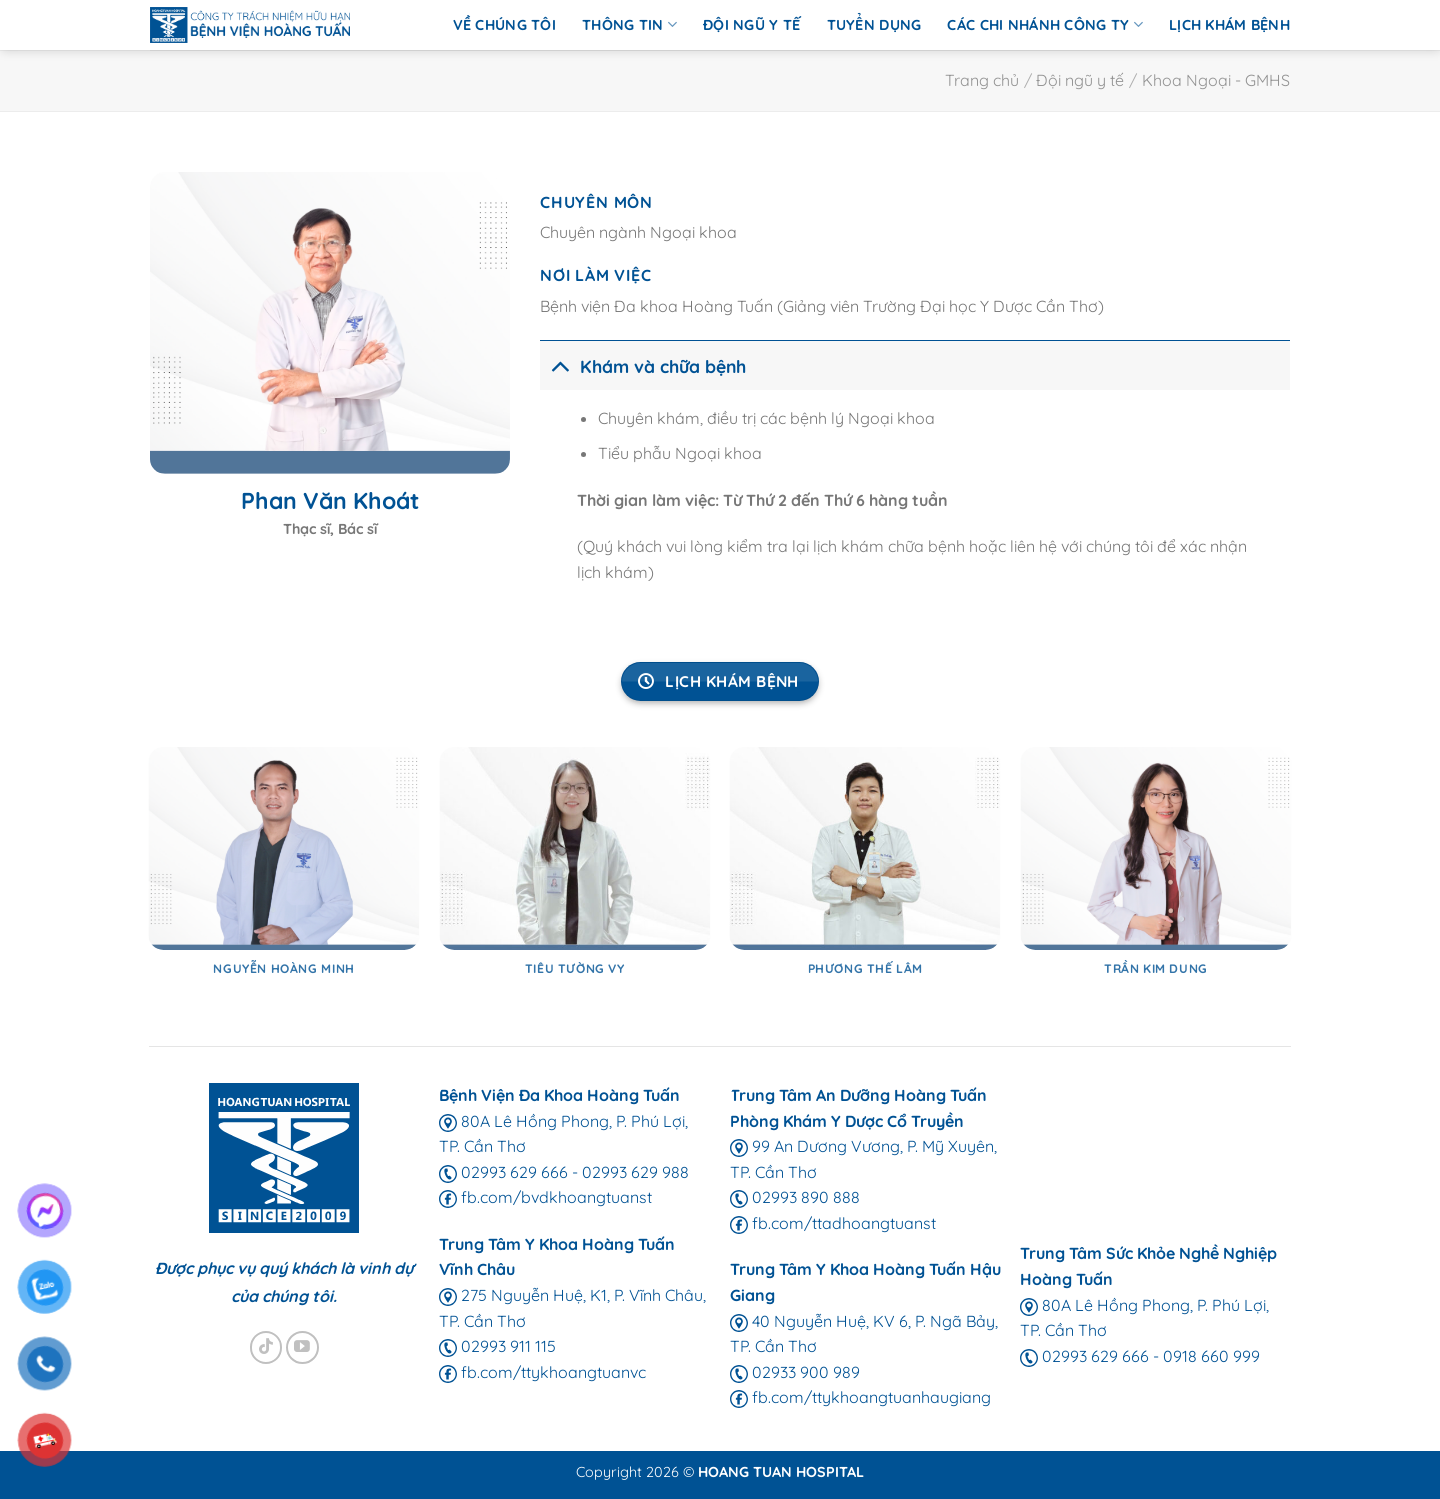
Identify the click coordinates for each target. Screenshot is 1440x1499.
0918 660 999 (1211, 1356)
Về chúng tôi (504, 25)
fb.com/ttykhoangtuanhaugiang (860, 1397)
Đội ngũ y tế (751, 25)
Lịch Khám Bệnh (1229, 25)
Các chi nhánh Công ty (1045, 24)
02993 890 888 (795, 1197)
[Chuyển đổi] (559, 365)
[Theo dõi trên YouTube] (302, 1347)
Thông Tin (629, 24)
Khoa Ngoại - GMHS (1216, 80)
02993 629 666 (503, 1172)
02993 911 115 (497, 1346)
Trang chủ (982, 80)
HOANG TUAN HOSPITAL (781, 1472)
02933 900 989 (795, 1372)
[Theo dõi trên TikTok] (266, 1347)
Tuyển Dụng (874, 25)
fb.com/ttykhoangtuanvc (542, 1372)
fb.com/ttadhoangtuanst (833, 1223)
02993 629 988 (635, 1172)
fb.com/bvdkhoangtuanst (545, 1197)
